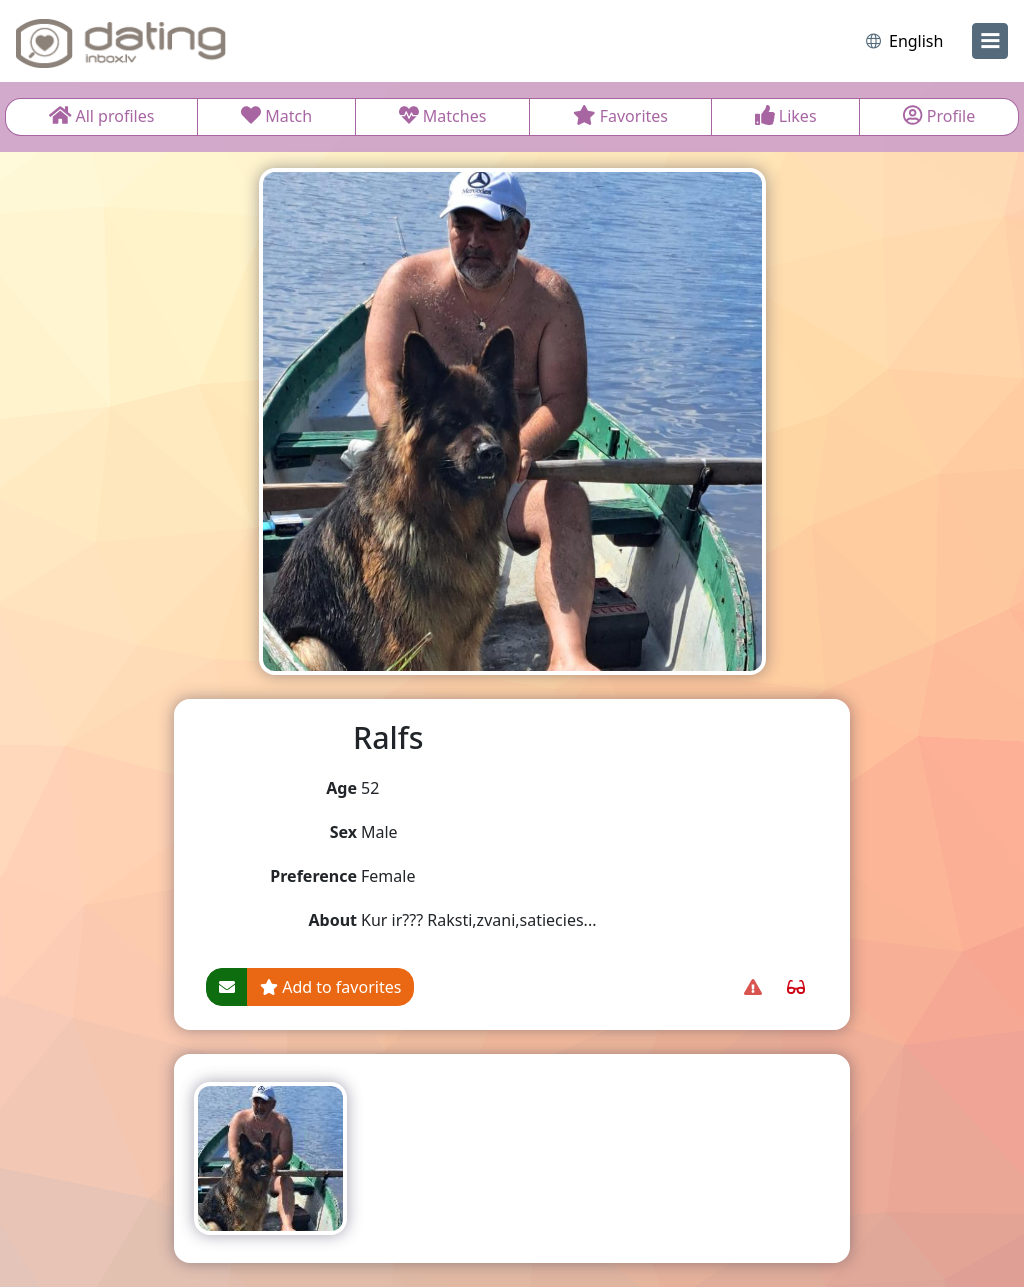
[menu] (990, 41)
